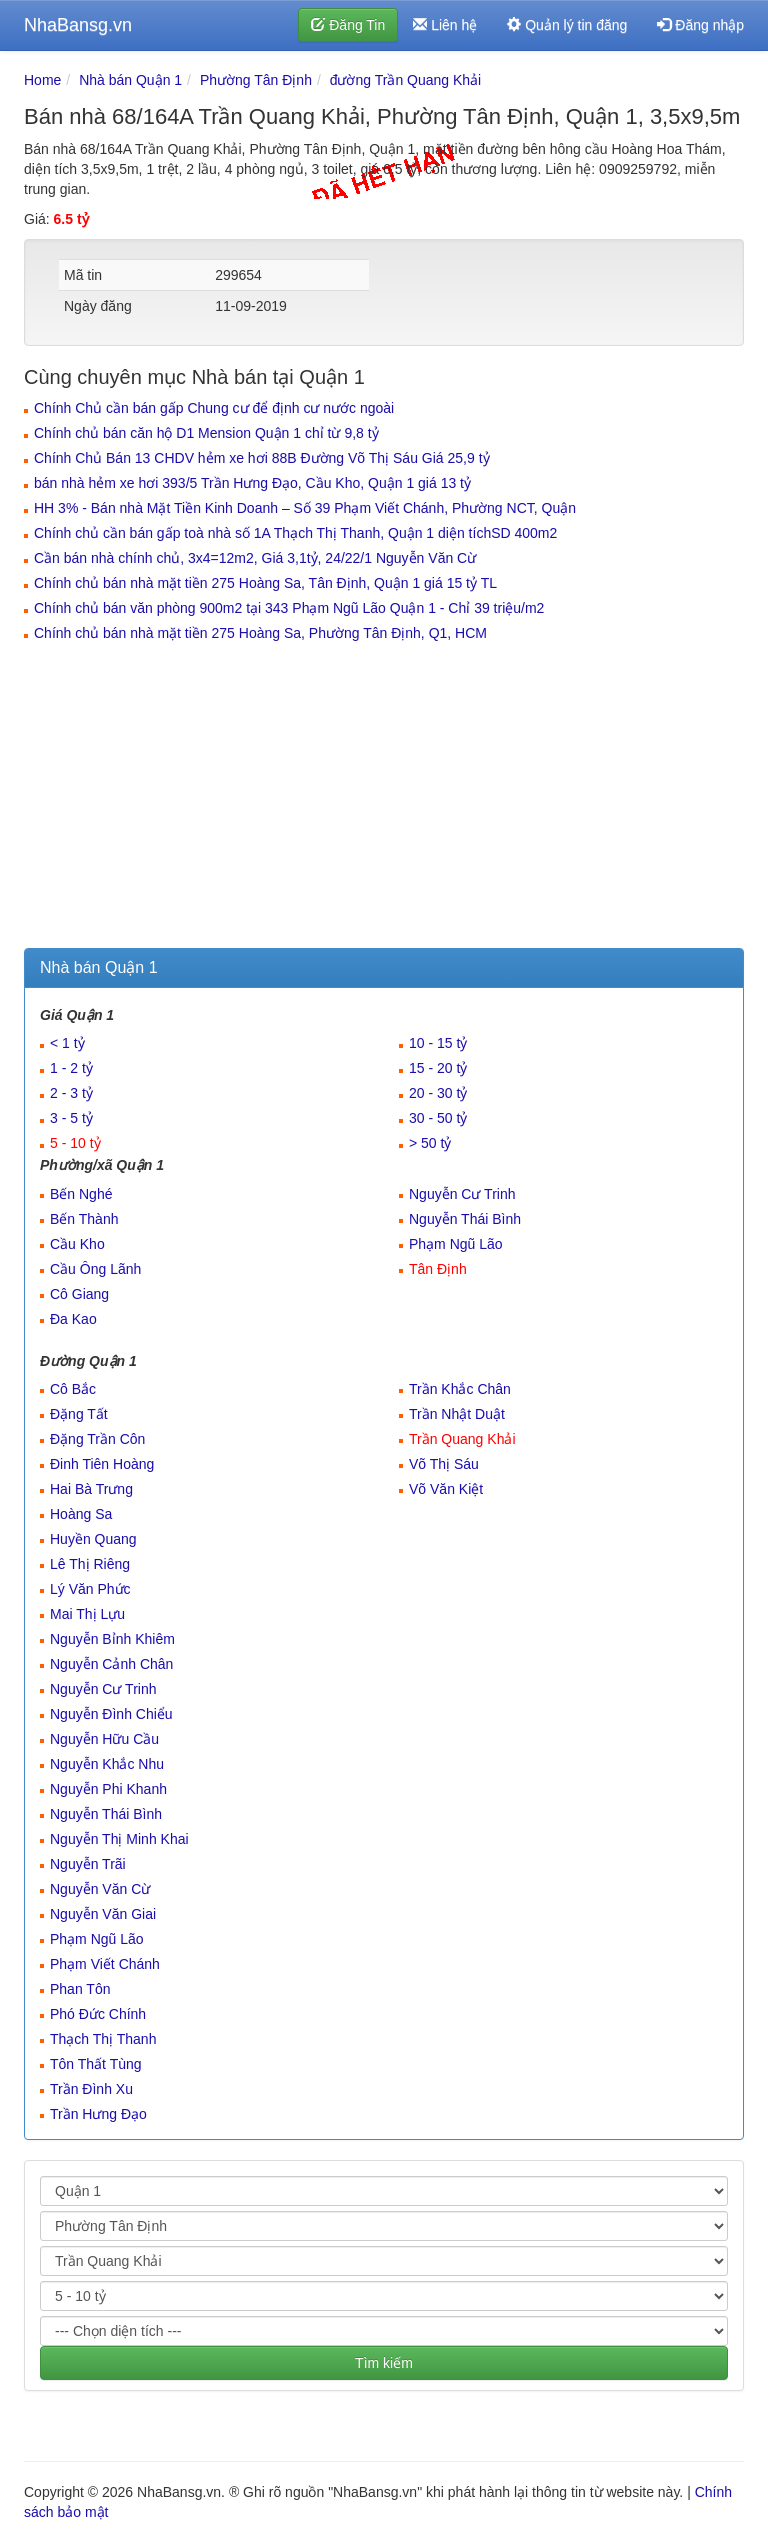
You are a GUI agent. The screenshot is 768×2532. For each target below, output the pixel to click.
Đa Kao (73, 1319)
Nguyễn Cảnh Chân (111, 1664)
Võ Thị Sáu (444, 1464)
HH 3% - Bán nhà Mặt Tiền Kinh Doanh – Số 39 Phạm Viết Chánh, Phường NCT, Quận (305, 508)
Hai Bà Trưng (91, 1489)
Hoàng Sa (81, 1514)
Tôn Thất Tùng (96, 2064)
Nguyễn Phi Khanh (108, 1789)
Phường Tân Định (256, 80)
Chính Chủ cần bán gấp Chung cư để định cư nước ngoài (214, 408)
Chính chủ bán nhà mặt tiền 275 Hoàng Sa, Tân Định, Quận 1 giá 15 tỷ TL (265, 583)
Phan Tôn (80, 1989)
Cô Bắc (73, 1389)
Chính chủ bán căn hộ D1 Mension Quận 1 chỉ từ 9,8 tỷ (206, 433)
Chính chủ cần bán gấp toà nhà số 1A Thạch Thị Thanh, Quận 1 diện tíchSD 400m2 (295, 533)
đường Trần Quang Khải (406, 80)
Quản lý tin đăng (567, 25)
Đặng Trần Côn (97, 1439)
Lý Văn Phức (90, 1589)
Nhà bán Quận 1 (130, 80)
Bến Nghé (81, 1194)
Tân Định (438, 1269)
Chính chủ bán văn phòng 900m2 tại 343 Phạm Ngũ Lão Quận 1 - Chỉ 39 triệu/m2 (289, 608)
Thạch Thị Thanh (103, 2039)
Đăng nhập (700, 25)
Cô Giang (79, 1294)
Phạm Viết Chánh (105, 1964)
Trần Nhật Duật (457, 1414)
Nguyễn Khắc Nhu (107, 1764)
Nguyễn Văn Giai (103, 1914)
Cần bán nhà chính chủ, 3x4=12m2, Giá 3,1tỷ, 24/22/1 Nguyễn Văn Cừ (255, 558)
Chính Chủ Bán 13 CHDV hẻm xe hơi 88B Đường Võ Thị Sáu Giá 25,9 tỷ (262, 458)
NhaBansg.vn (78, 25)
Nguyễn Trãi (88, 1864)
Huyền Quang (93, 1539)
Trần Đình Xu (91, 2089)
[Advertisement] (384, 798)
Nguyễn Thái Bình (465, 1219)
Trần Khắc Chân (460, 1389)
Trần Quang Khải (462, 1439)
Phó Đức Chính (98, 2014)
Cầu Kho (77, 1244)
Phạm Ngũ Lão (456, 1244)
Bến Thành (84, 1219)
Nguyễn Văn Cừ (100, 1889)
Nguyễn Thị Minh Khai (119, 1839)
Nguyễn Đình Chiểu (111, 1714)
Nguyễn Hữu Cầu (104, 1739)
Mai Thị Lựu (87, 1614)
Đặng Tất (79, 1414)
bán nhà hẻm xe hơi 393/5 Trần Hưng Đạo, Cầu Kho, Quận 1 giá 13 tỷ (252, 483)
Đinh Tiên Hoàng (102, 1464)
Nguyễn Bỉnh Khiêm (112, 1639)
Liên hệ (445, 25)
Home (42, 80)
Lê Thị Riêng (90, 1564)
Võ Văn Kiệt (446, 1489)
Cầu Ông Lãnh (95, 1269)
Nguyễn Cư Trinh (462, 1194)
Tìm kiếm (384, 2363)
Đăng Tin (348, 25)
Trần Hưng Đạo (98, 2114)
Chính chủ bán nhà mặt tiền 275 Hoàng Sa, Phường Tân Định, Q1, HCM (260, 633)
